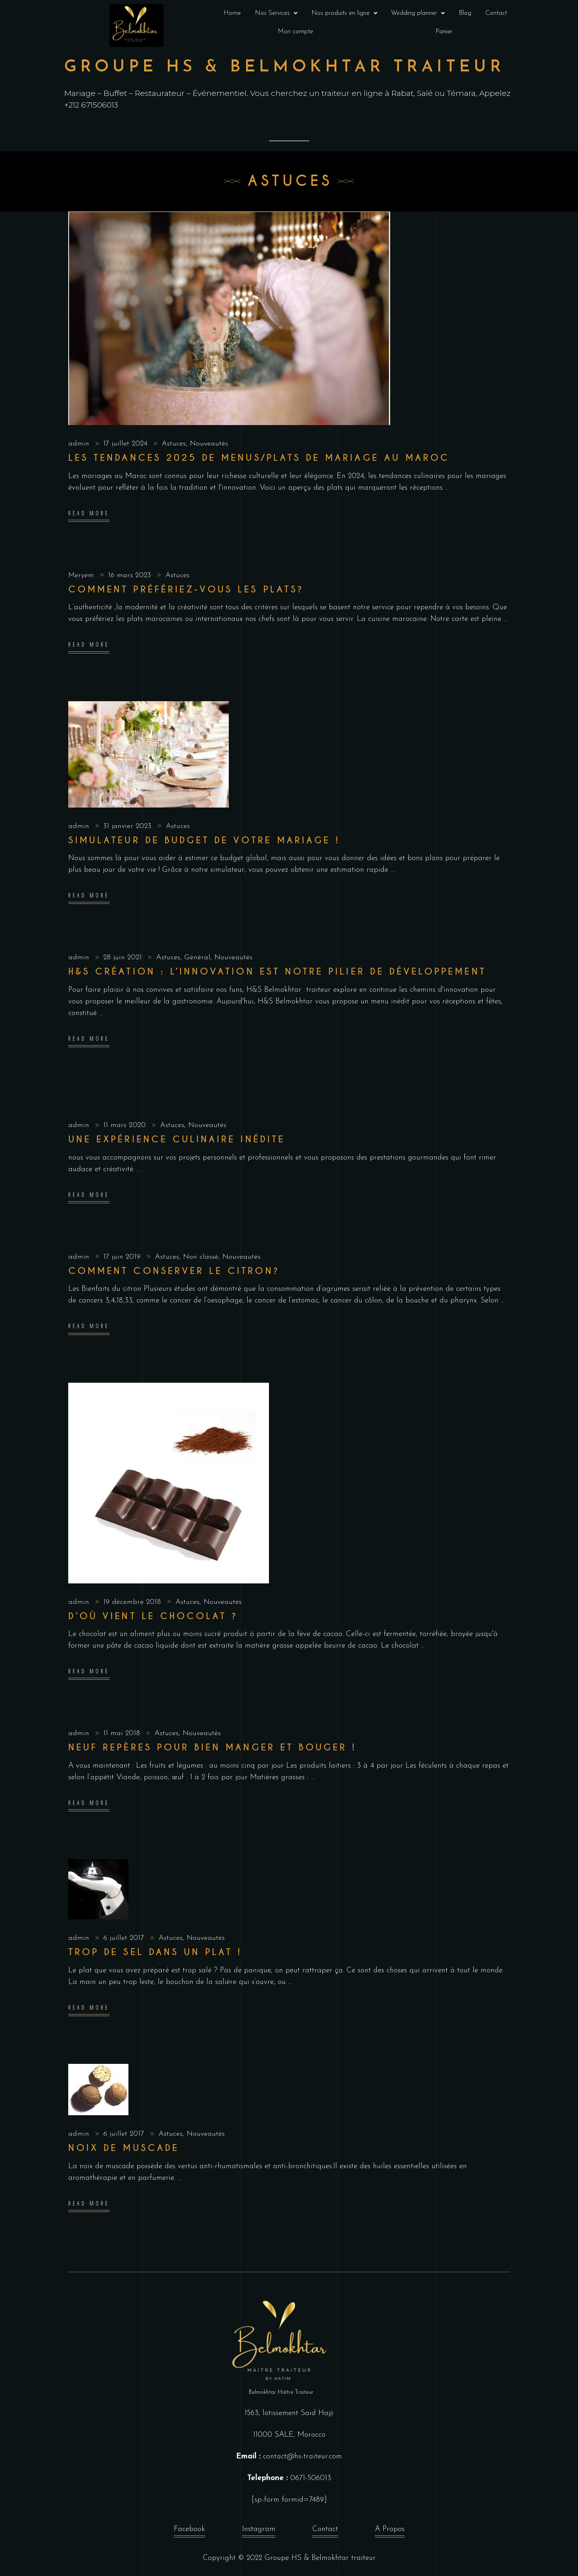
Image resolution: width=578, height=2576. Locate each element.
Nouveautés (209, 444)
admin (80, 444)
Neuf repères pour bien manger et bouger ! (212, 1747)
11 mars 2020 (125, 1125)
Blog (465, 13)
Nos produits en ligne (344, 13)
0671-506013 (310, 2478)
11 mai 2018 (122, 1733)
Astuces (174, 444)
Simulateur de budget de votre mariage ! (204, 840)
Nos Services (276, 13)
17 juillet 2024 (126, 444)
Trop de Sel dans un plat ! (155, 1952)
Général (197, 957)
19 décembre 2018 (133, 1602)
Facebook (189, 2531)
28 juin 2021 (123, 957)
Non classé (200, 1257)
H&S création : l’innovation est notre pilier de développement (277, 971)
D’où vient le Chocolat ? (153, 1616)
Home (232, 13)
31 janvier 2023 (128, 826)
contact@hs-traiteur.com (302, 2456)
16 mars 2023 (130, 575)
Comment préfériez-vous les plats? (186, 589)
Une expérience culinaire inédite (176, 1139)
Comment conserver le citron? (174, 1271)
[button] (276, 13)
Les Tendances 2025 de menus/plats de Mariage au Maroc (259, 458)
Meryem (82, 575)
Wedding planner (418, 13)
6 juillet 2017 (125, 1938)
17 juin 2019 (123, 1257)
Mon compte (295, 31)
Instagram (258, 2531)
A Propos (390, 2531)
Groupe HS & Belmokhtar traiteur (320, 2558)
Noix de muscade (123, 2148)
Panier (444, 31)
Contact (496, 13)
